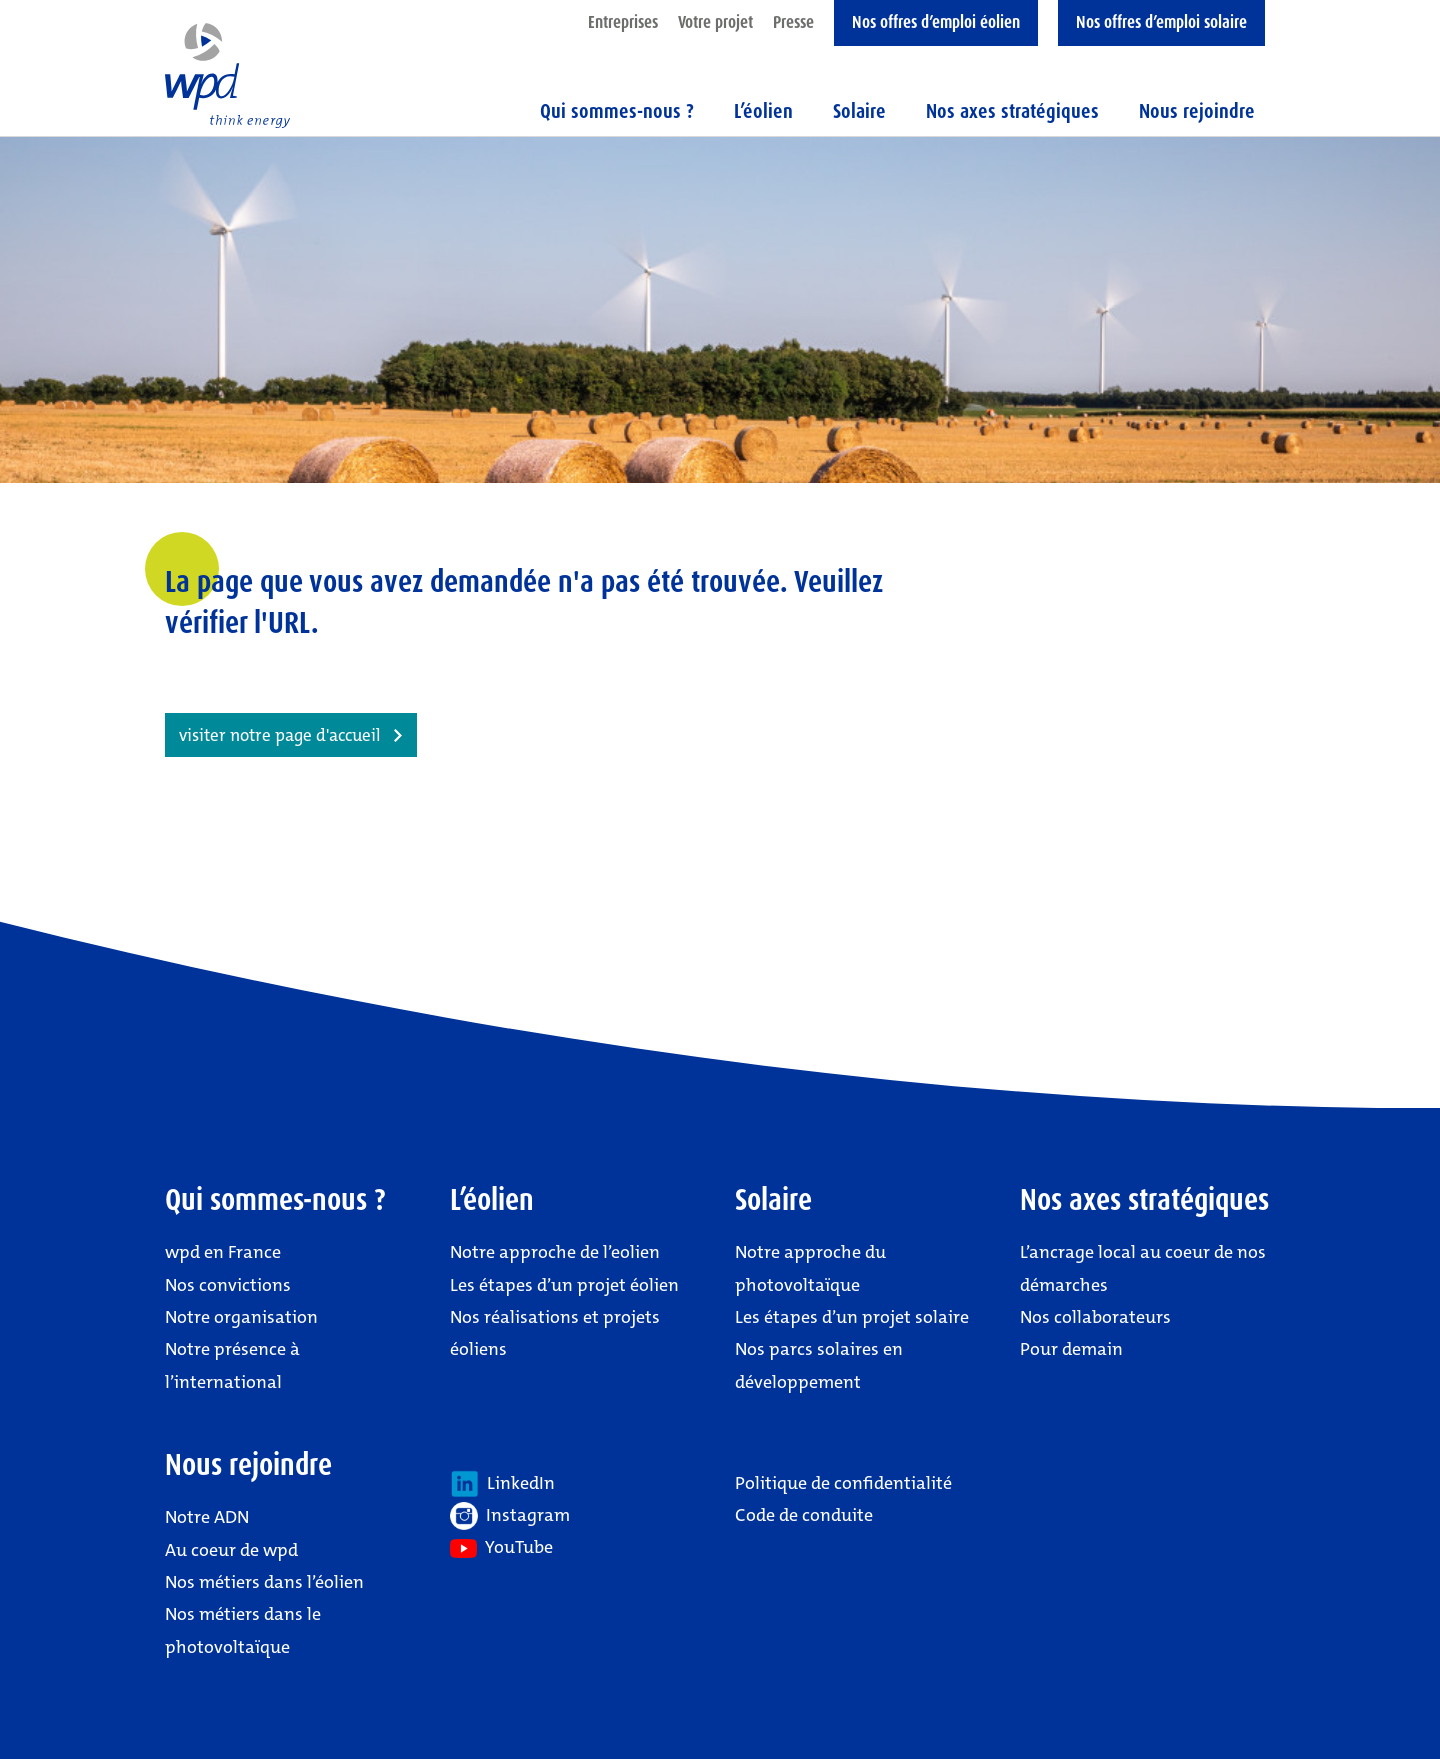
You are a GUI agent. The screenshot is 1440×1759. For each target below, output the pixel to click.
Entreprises (623, 22)
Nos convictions (228, 1285)
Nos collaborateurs (1095, 1317)
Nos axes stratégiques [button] (1012, 111)
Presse (793, 22)
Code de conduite (804, 1515)
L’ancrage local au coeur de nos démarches (1143, 1268)
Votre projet (715, 22)
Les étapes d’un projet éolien (564, 1285)
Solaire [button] (859, 111)
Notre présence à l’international (232, 1365)
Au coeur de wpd (231, 1550)
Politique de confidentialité (843, 1483)
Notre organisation (241, 1317)
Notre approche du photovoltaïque (810, 1268)
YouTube (501, 1547)
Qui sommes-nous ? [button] (617, 111)
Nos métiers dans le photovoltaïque (243, 1630)
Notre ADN (207, 1517)
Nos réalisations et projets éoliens (555, 1333)
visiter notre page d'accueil (280, 735)
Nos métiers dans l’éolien (264, 1582)
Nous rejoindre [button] (1197, 111)
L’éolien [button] (763, 111)
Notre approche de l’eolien (555, 1252)
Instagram (510, 1516)
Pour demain (1071, 1349)
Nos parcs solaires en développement (819, 1365)
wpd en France (223, 1252)
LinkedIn (502, 1484)
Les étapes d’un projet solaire (852, 1317)
